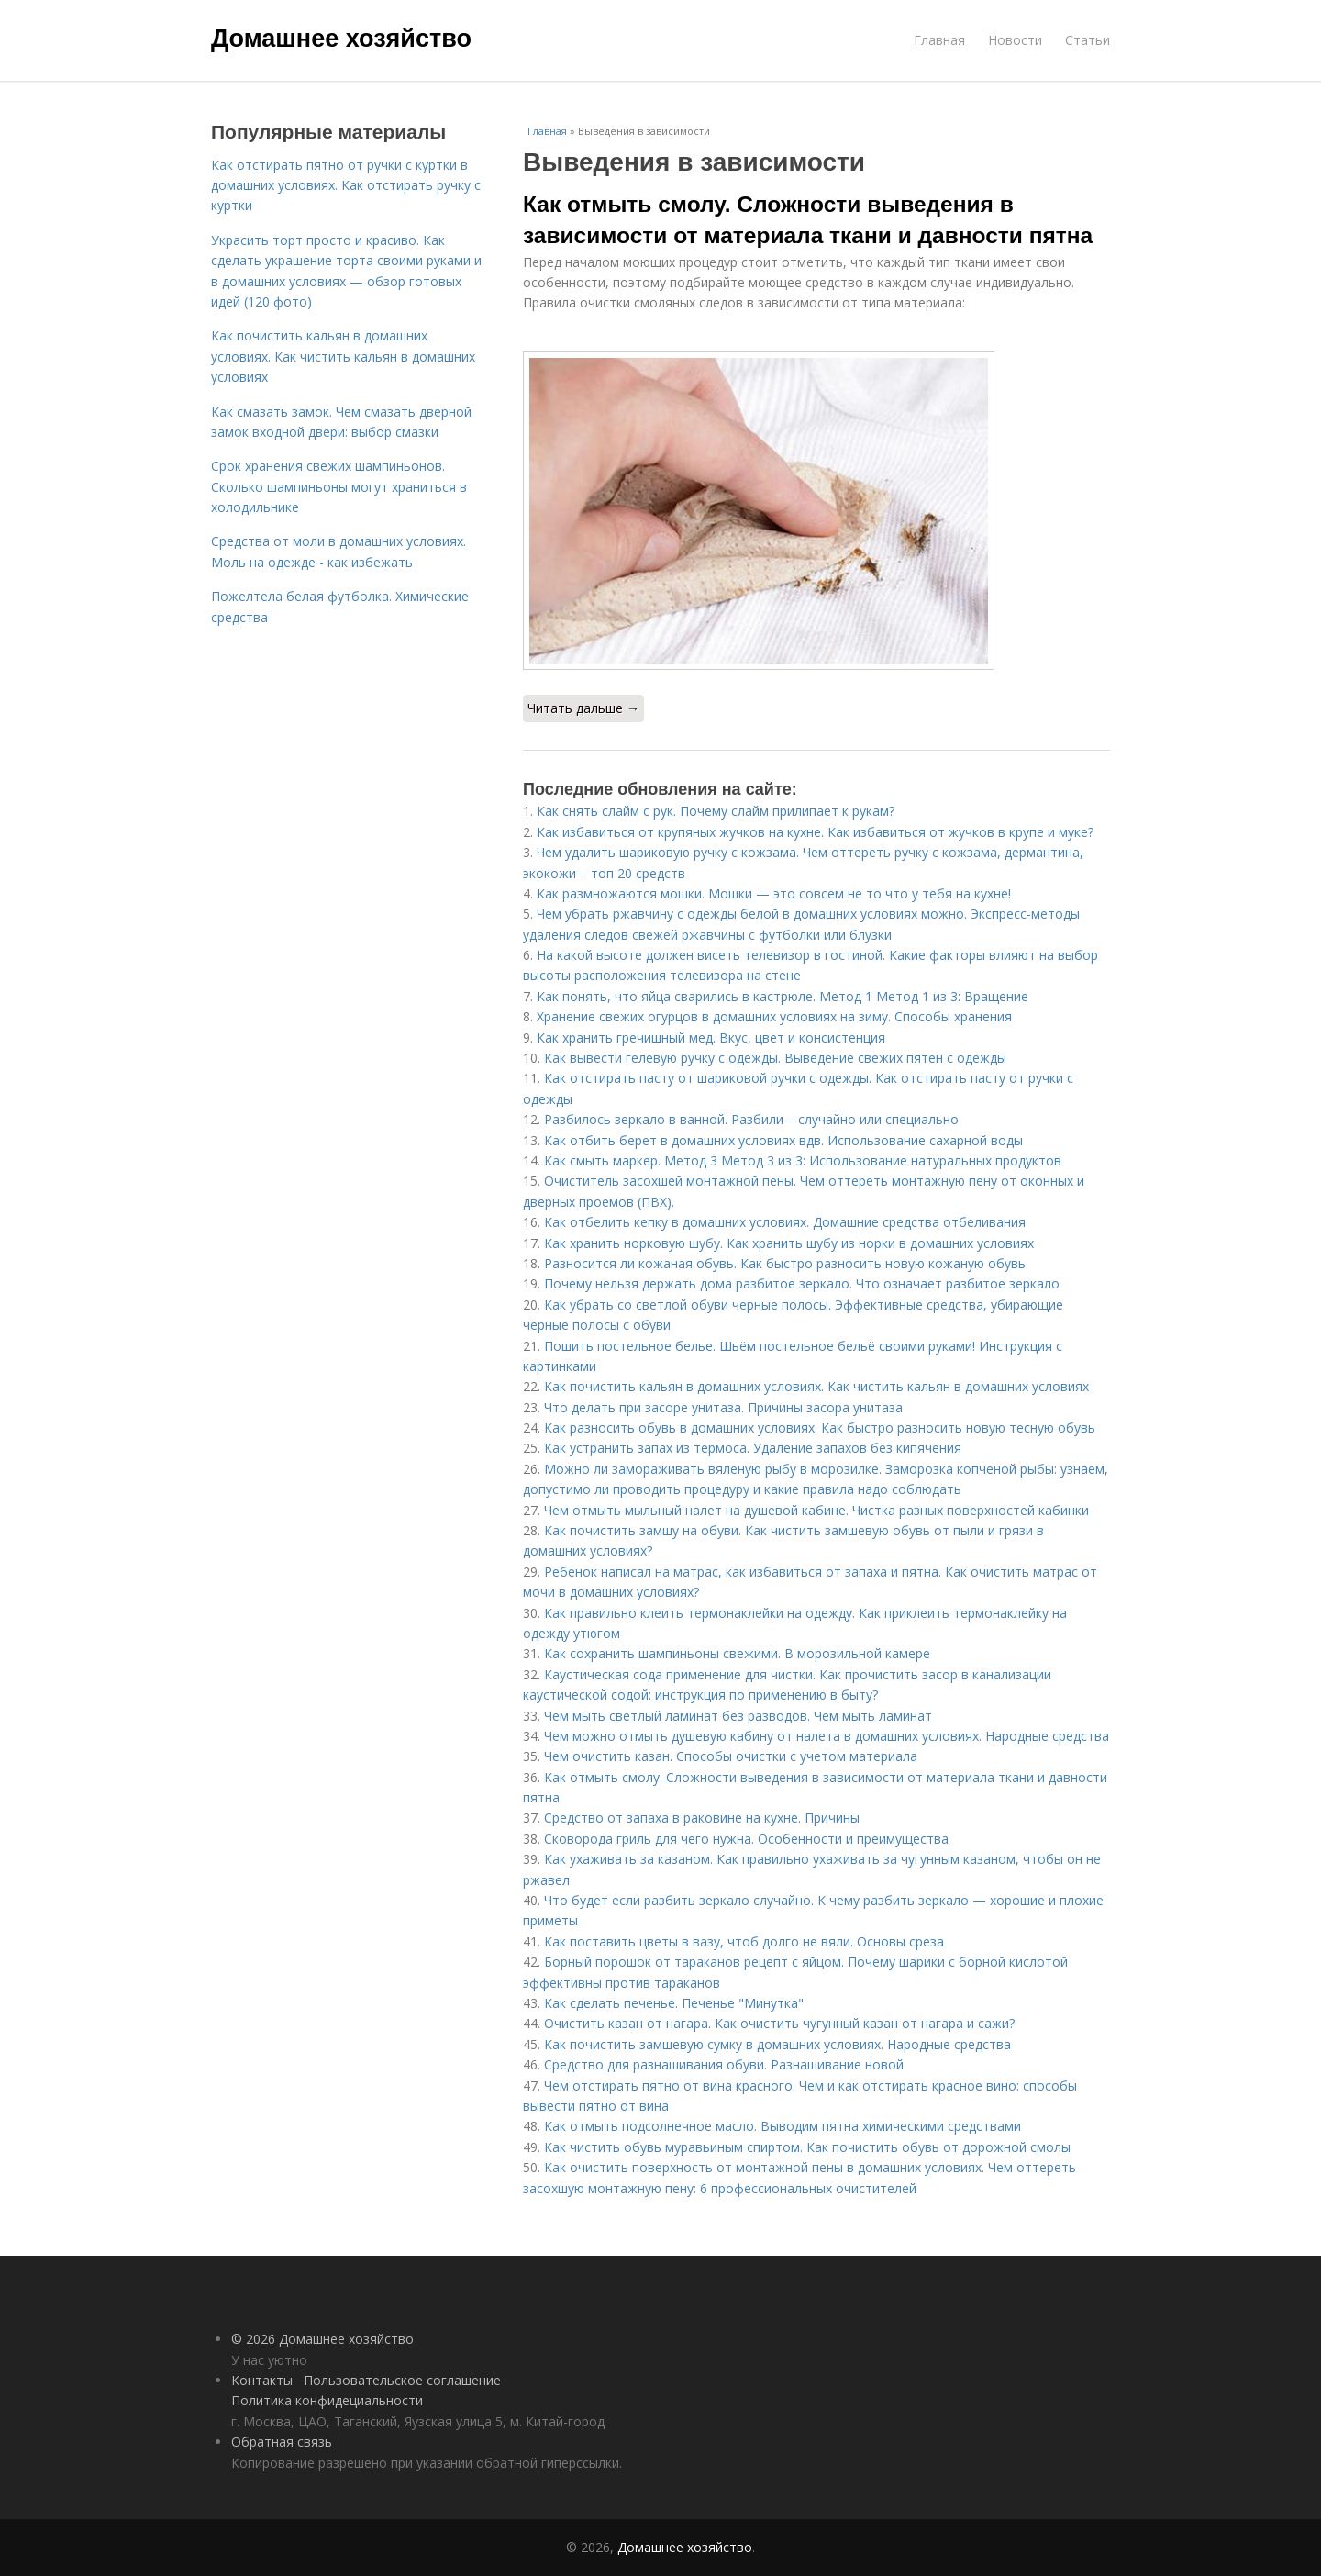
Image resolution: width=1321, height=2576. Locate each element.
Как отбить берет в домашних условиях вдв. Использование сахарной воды (783, 1140)
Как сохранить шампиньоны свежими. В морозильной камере (737, 1653)
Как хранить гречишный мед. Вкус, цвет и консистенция (711, 1037)
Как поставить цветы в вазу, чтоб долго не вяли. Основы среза (744, 1941)
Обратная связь (281, 2441)
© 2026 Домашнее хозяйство (322, 2338)
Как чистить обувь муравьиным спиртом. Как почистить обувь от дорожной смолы (807, 2147)
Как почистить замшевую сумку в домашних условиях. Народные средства (777, 2044)
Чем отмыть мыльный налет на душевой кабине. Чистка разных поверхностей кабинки (816, 1510)
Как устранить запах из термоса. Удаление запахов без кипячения (752, 1447)
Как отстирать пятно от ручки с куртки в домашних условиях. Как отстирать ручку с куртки (346, 185)
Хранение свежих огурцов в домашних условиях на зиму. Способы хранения (774, 1016)
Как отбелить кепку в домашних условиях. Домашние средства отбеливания (785, 1222)
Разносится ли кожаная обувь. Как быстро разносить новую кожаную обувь (785, 1263)
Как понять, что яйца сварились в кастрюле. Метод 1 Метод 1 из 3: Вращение (782, 996)
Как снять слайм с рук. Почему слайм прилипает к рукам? (715, 811)
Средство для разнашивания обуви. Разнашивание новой (724, 2064)
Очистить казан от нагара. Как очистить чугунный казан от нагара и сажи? (779, 2023)
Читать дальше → (583, 708)
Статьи (1087, 40)
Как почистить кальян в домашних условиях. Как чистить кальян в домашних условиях (816, 1386)
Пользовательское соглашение (402, 2380)
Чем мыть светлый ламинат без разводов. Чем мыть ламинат (738, 1715)
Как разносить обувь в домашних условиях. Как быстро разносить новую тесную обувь (819, 1427)
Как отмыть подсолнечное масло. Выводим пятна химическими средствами (782, 2126)
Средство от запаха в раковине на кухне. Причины (702, 1817)
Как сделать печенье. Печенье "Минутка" (674, 2003)
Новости (1015, 40)
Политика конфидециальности (327, 2400)
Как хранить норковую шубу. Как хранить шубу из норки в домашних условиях (789, 1243)
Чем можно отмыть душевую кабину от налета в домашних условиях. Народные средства (826, 1736)
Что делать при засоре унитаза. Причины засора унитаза (723, 1407)
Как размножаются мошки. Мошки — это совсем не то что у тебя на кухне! (774, 893)
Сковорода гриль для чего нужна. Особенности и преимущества (746, 1838)
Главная (939, 40)
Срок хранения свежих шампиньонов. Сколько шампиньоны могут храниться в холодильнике (339, 486)
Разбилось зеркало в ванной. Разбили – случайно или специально (751, 1119)
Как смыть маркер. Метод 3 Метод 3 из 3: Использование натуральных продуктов (802, 1160)
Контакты (262, 2380)
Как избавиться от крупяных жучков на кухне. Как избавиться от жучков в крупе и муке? (815, 832)
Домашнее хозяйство (341, 38)
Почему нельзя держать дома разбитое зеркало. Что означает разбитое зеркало (802, 1283)
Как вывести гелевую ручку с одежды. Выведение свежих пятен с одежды (775, 1057)
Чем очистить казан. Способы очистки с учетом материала (730, 1756)
